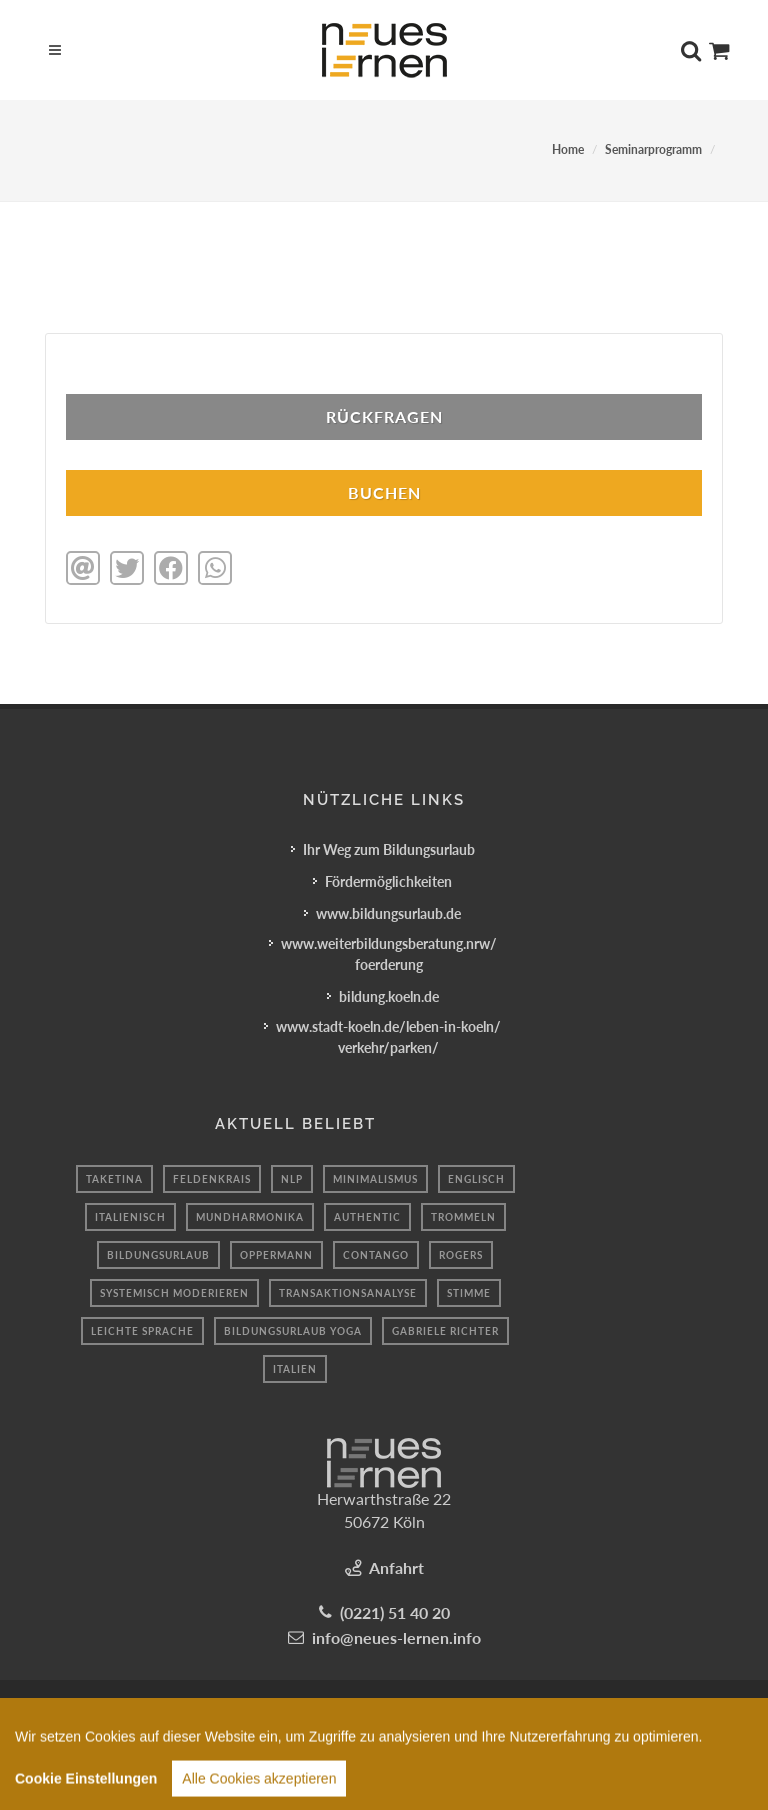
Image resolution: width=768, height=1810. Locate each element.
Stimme (469, 1293)
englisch (476, 1179)
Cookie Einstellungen (86, 1799)
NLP (292, 1179)
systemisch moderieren (174, 1293)
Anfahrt (396, 1567)
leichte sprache (142, 1331)
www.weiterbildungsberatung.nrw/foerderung (389, 954)
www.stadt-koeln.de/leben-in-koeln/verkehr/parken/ (388, 1037)
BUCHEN (384, 492)
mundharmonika (250, 1217)
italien (295, 1369)
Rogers (461, 1255)
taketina (114, 1179)
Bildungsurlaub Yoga (293, 1331)
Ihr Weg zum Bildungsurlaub (389, 849)
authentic (367, 1217)
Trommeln (463, 1217)
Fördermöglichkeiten (388, 881)
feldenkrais (212, 1179)
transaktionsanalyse (348, 1293)
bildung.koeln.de (389, 996)
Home (568, 149)
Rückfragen (384, 416)
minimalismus (375, 1179)
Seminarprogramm (653, 149)
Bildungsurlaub (158, 1255)
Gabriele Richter (445, 1331)
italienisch (130, 1217)
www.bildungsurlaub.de (388, 913)
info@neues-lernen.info (396, 1637)
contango (376, 1255)
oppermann (276, 1255)
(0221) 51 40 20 (395, 1612)
